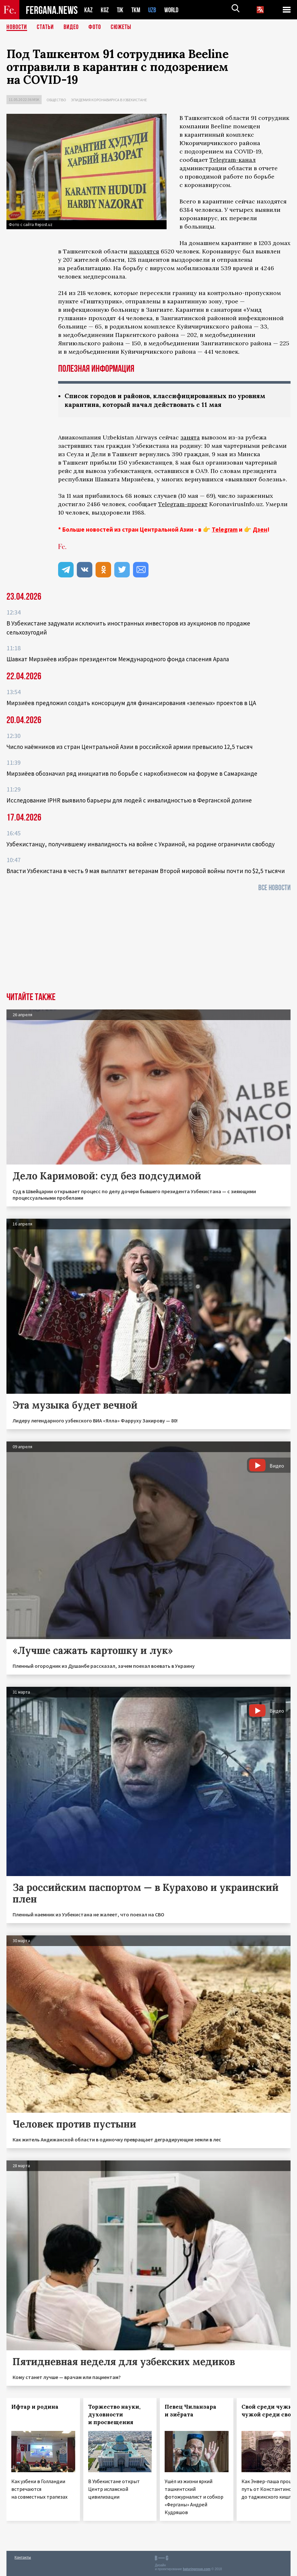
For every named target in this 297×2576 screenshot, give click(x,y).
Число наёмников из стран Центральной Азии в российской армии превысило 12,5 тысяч (129, 747)
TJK (120, 10)
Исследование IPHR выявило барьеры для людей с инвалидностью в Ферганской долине (129, 800)
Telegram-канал (233, 159)
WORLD (173, 10)
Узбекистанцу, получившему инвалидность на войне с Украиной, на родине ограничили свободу (140, 844)
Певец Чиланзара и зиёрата (190, 2410)
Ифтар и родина (34, 2406)
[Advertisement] (148, 944)
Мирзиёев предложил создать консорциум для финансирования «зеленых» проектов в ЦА (131, 703)
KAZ (88, 10)
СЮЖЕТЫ (121, 27)
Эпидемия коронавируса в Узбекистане (109, 99)
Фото (94, 27)
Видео (71, 27)
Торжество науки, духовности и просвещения (114, 2414)
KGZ (105, 10)
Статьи (45, 27)
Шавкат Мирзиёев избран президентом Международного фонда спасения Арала (117, 659)
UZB (154, 10)
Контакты (23, 2557)
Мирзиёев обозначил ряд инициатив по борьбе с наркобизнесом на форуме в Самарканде (131, 773)
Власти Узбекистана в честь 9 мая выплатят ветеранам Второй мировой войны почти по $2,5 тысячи (145, 871)
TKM (137, 10)
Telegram (225, 529)
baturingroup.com (196, 2569)
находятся (144, 251)
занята (190, 437)
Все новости (274, 887)
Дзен (260, 529)
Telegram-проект (183, 504)
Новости (16, 27)
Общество (56, 99)
